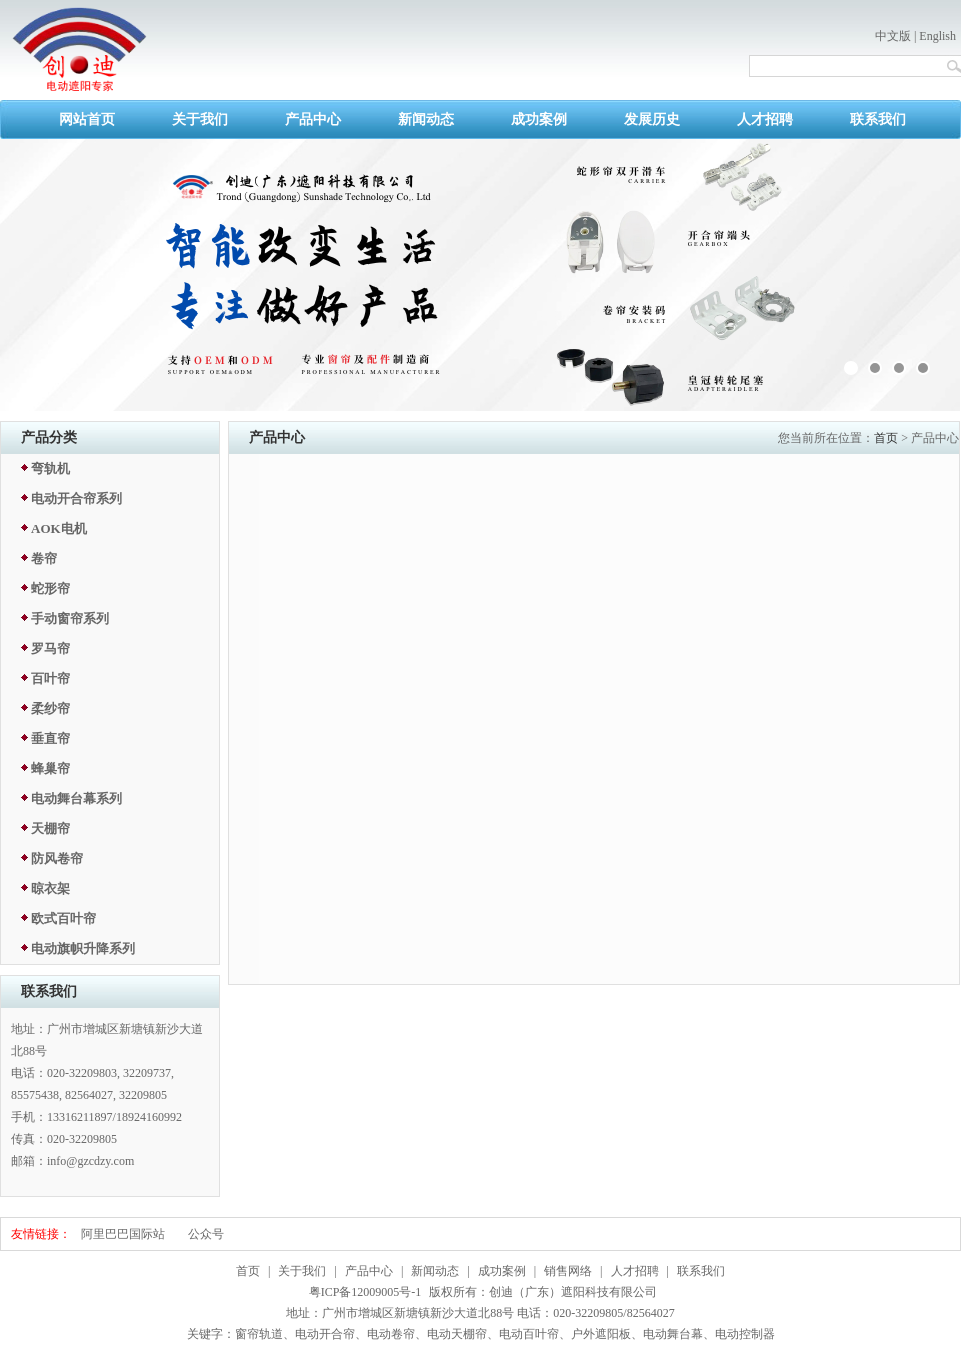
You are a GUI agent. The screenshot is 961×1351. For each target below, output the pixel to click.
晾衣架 (50, 888)
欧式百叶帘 (63, 918)
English (937, 36)
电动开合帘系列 (76, 498)
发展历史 (652, 119)
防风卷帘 (57, 858)
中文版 (893, 36)
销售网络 (568, 1271)
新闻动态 (426, 119)
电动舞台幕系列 (76, 798)
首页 (886, 438)
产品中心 (313, 119)
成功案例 (539, 119)
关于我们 (200, 119)
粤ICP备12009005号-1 (365, 1292)
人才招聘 (765, 119)
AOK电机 (59, 528)
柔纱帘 (50, 708)
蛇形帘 (50, 588)
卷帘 (44, 558)
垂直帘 (50, 738)
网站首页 (87, 119)
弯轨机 (50, 468)
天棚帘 (50, 828)
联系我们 (878, 119)
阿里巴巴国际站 (123, 1234)
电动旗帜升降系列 (83, 948)
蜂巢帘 (50, 768)
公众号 (206, 1234)
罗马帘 (50, 648)
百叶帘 (50, 678)
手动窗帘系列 (70, 618)
